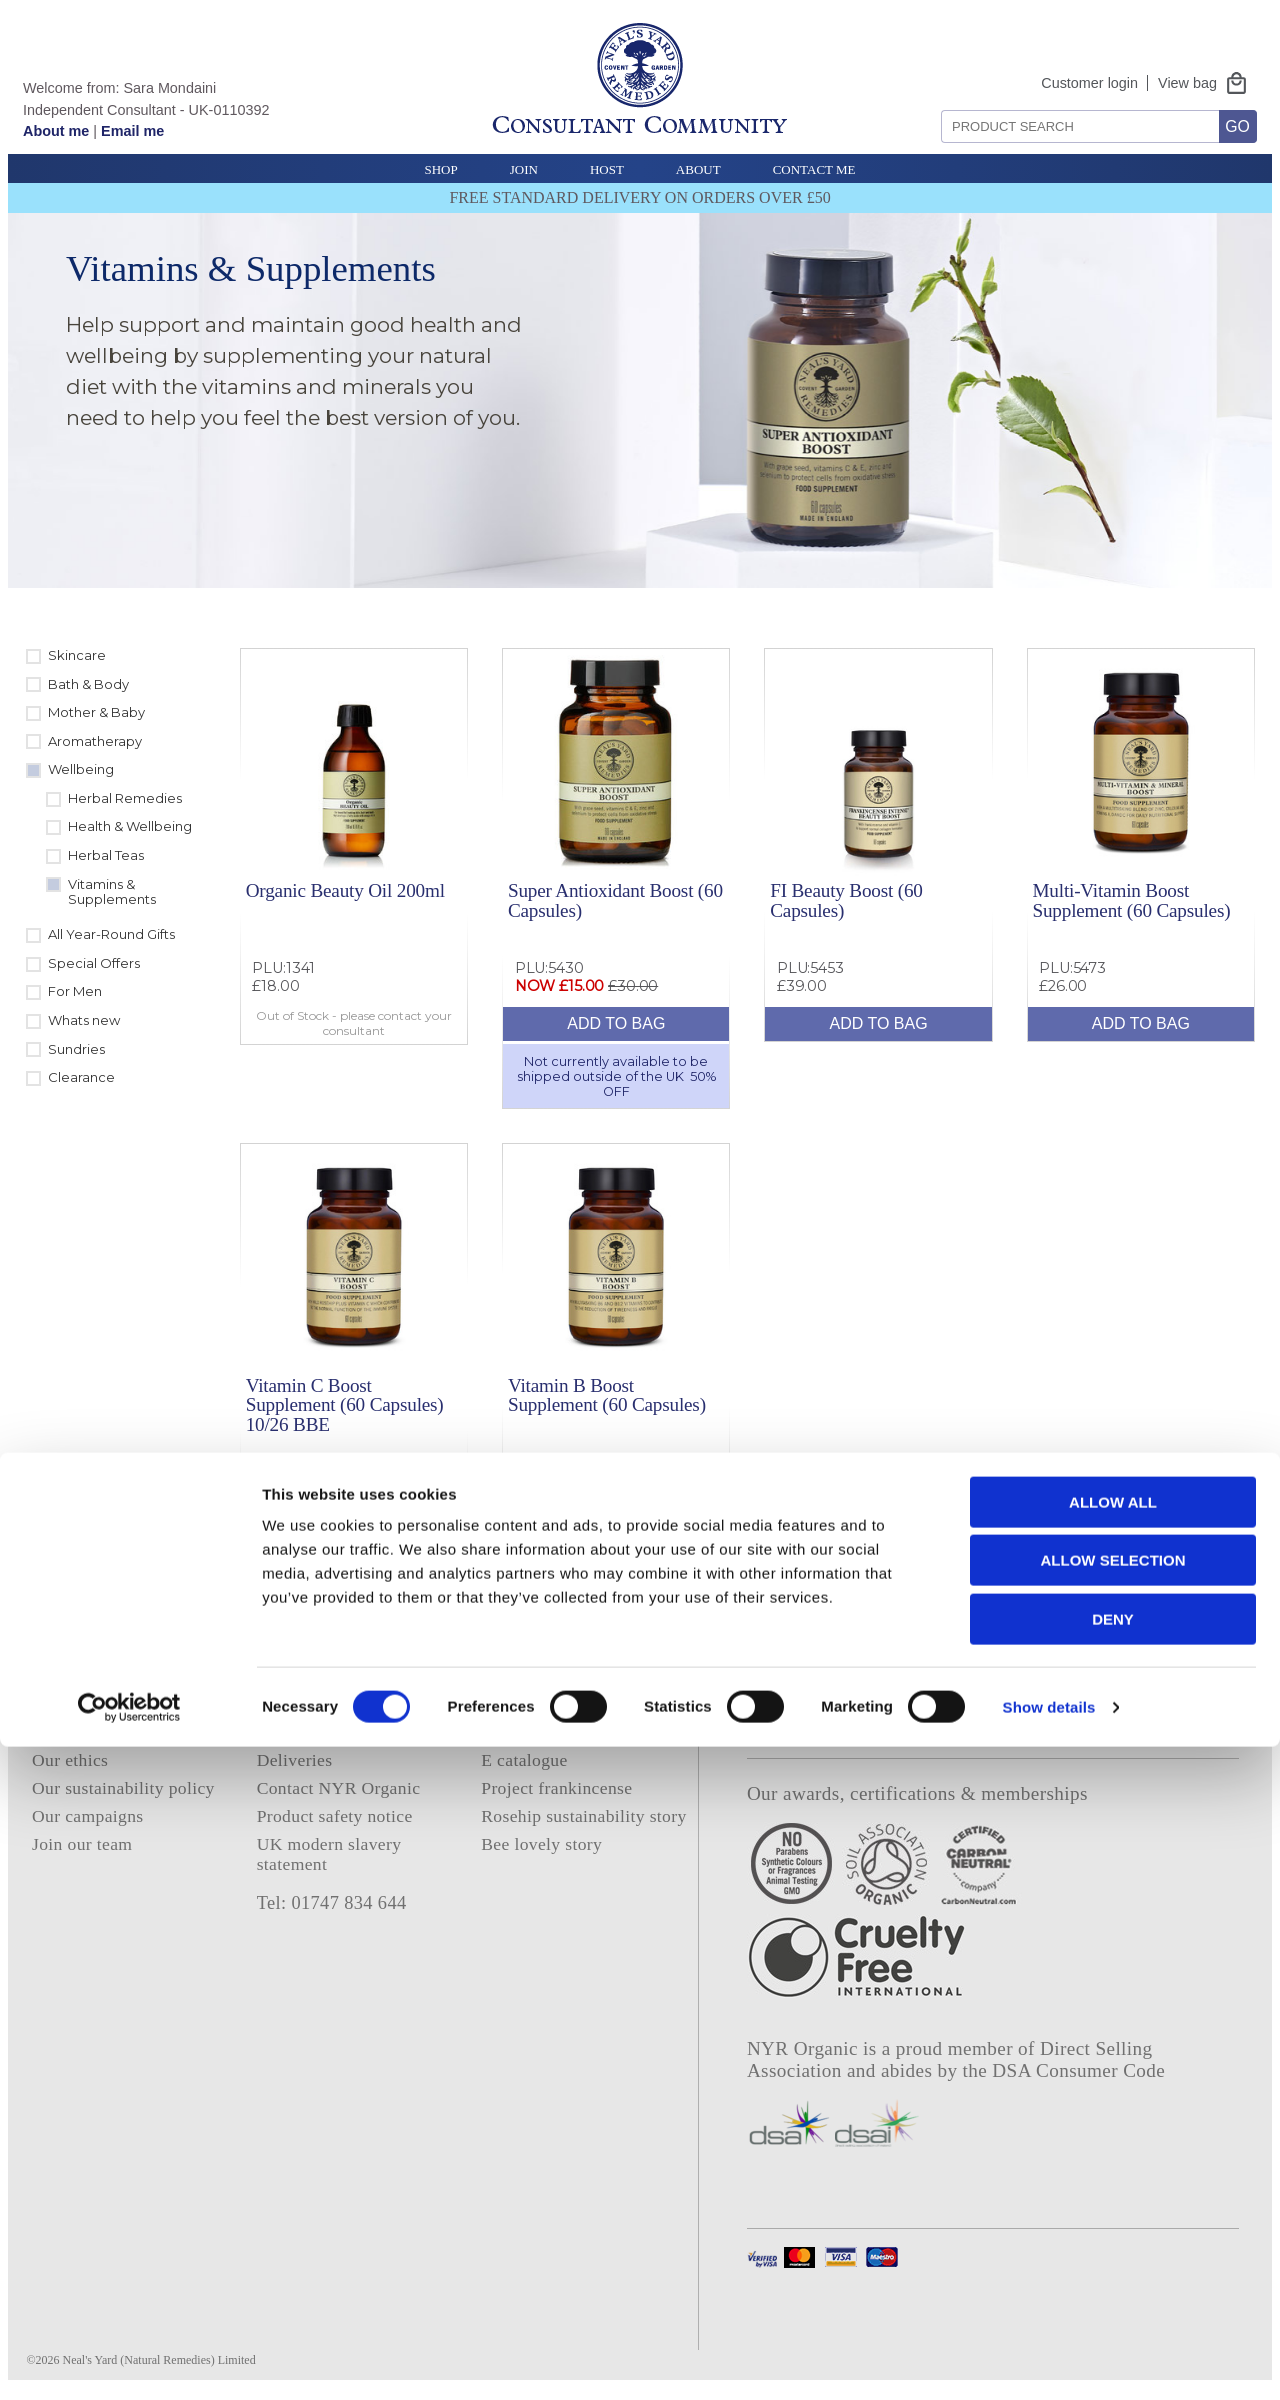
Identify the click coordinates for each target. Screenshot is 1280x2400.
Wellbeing (81, 769)
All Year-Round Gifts (111, 934)
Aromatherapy (95, 741)
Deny (1113, 2272)
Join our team (82, 1844)
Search (934, 102)
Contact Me (814, 169)
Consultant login (542, 1732)
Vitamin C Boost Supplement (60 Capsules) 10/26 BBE (345, 1404)
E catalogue (524, 1760)
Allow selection (1113, 2214)
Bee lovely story (541, 1844)
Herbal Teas (106, 855)
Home (54, 1704)
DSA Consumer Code (1078, 2070)
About (698, 169)
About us (65, 1732)
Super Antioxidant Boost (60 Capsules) (615, 900)
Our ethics (70, 1760)
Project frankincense (556, 1788)
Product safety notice (335, 1816)
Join (524, 169)
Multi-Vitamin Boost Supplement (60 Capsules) (1131, 900)
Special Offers (94, 963)
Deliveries (295, 1760)
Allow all (1113, 2155)
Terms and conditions (336, 1732)
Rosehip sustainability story (583, 1816)
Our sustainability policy (123, 1788)
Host (607, 169)
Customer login (1089, 83)
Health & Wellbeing (130, 826)
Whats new (84, 1020)
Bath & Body (88, 684)
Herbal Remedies (125, 798)
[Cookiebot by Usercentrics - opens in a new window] (129, 2361)
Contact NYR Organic (339, 1788)
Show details (1049, 2360)
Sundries (76, 1049)
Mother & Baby (96, 712)
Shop (440, 169)
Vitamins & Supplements (112, 892)
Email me (132, 131)
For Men (75, 991)
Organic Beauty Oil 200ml (345, 890)
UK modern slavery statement (329, 1853)
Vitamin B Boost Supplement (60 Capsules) (607, 1395)
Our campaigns (88, 1816)
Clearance (81, 1077)
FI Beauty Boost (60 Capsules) (846, 900)
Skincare (77, 655)
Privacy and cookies (331, 1704)
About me (56, 131)
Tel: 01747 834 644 (332, 1903)
